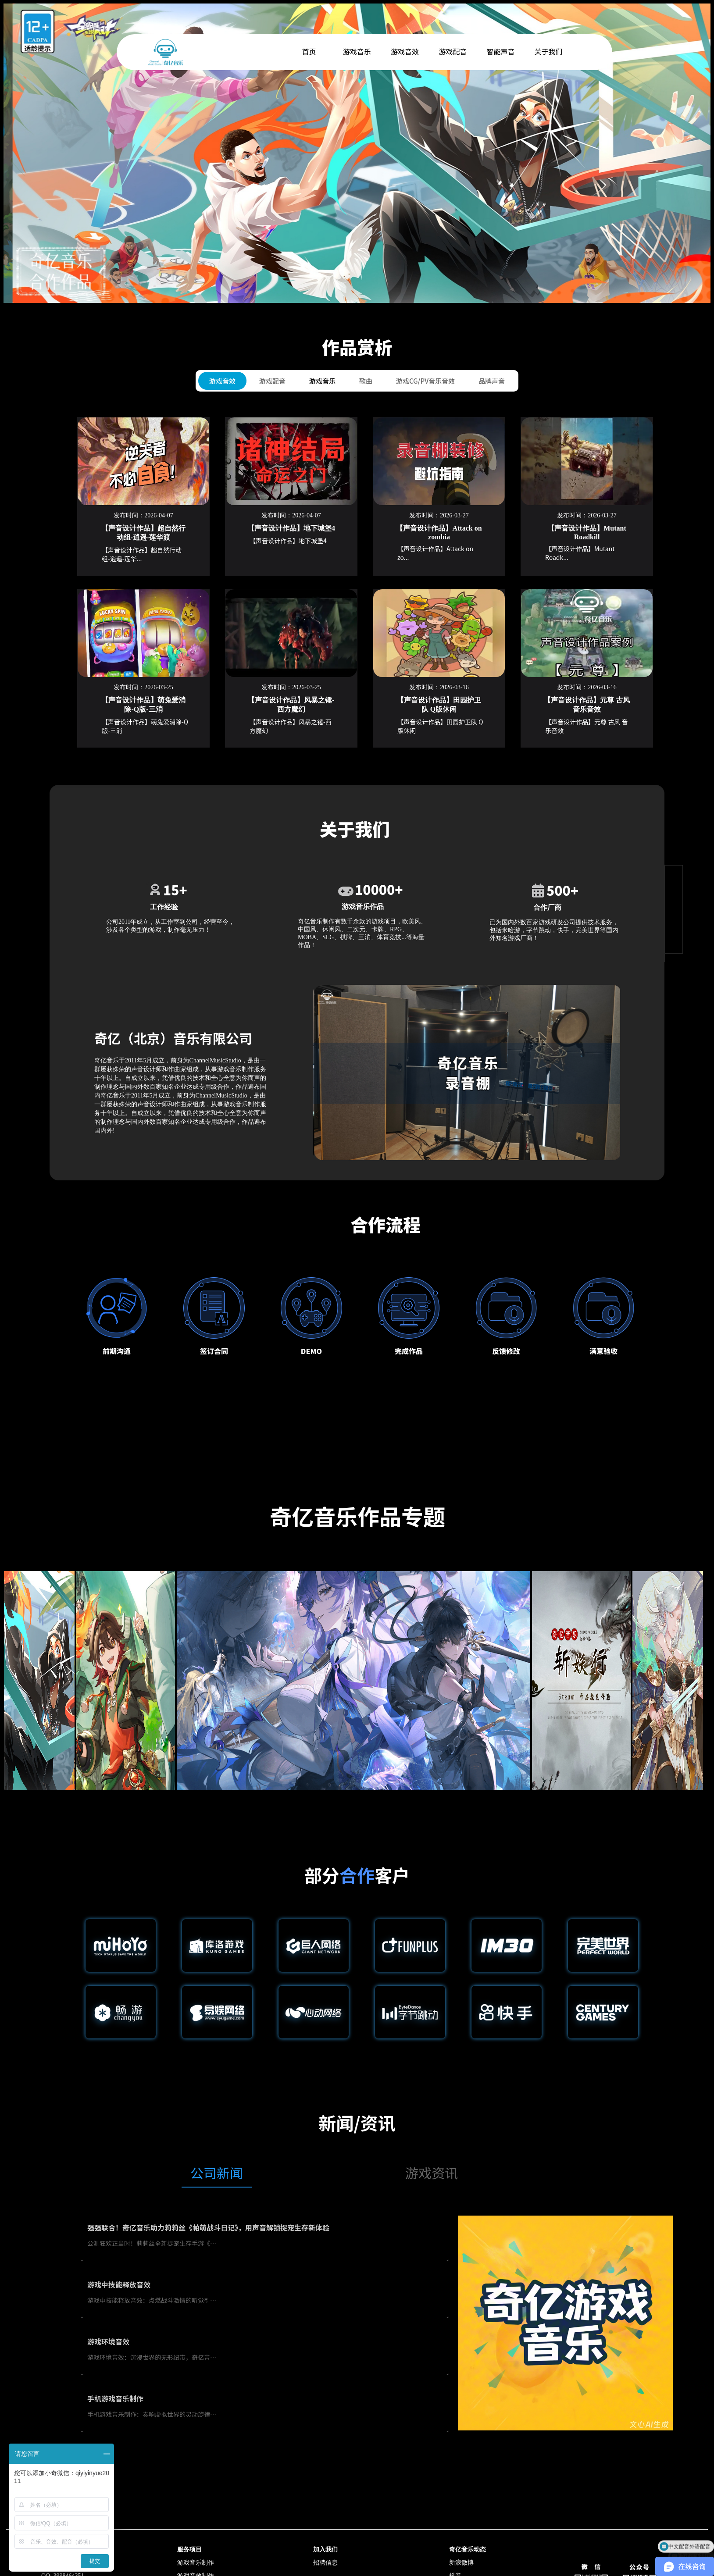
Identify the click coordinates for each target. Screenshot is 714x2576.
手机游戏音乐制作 (115, 2398)
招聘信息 (325, 2562)
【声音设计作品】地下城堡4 (291, 528)
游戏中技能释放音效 (118, 2284)
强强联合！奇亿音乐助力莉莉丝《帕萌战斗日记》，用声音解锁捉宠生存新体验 (208, 2227)
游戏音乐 (322, 380)
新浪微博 (461, 2562)
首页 (309, 51)
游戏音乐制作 (195, 2562)
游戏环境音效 (108, 2341)
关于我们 (549, 51)
